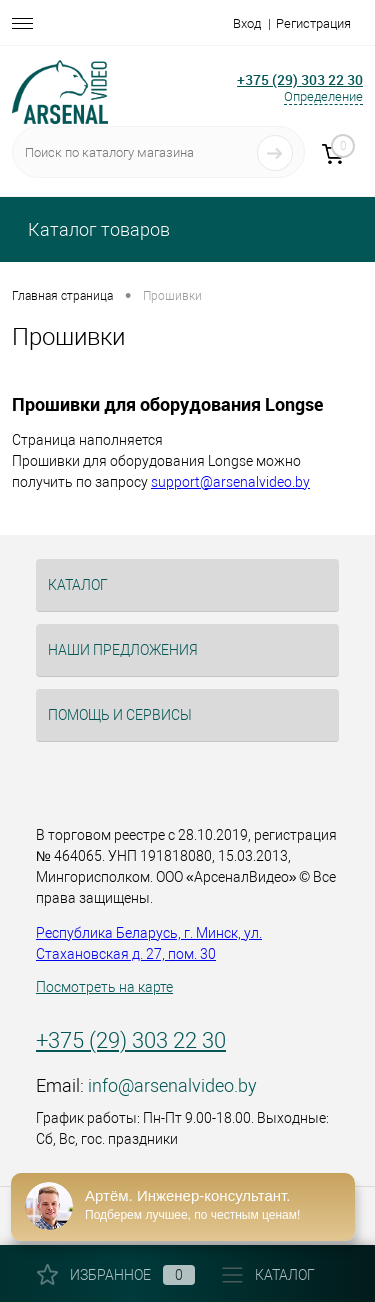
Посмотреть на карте (104, 987)
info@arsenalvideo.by (172, 1085)
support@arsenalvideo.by (230, 482)
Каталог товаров (97, 229)
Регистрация (313, 23)
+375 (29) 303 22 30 (131, 1040)
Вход (247, 23)
